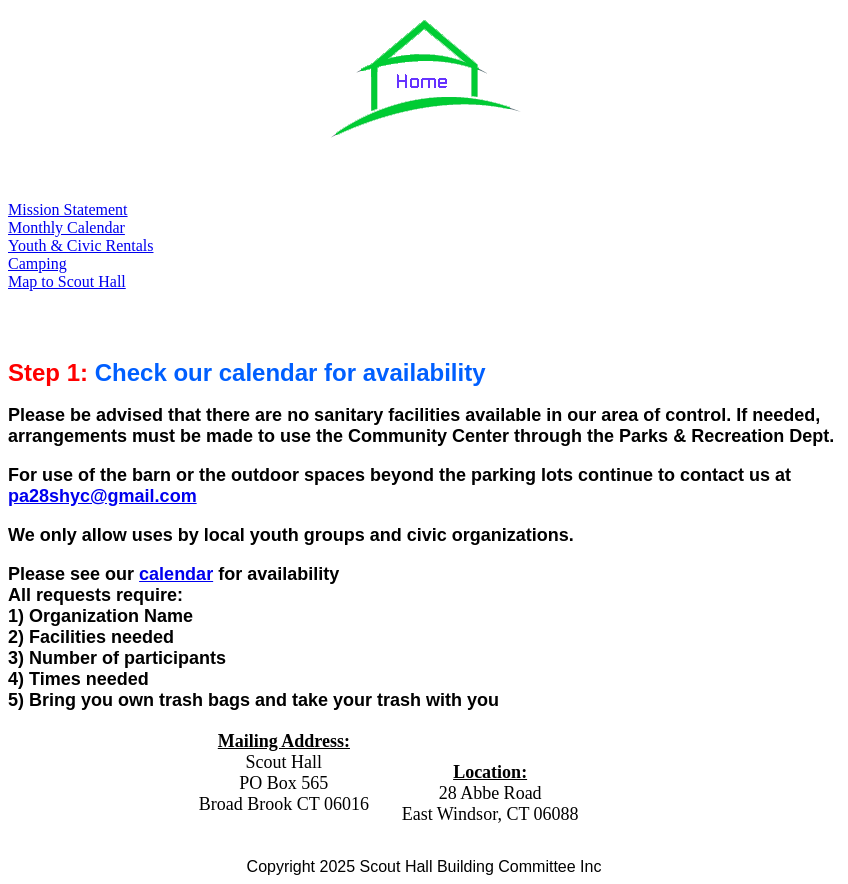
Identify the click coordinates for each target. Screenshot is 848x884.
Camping (37, 263)
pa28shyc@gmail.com (102, 496)
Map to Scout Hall (67, 281)
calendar (176, 574)
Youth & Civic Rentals (81, 245)
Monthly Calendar (66, 227)
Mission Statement (68, 209)
